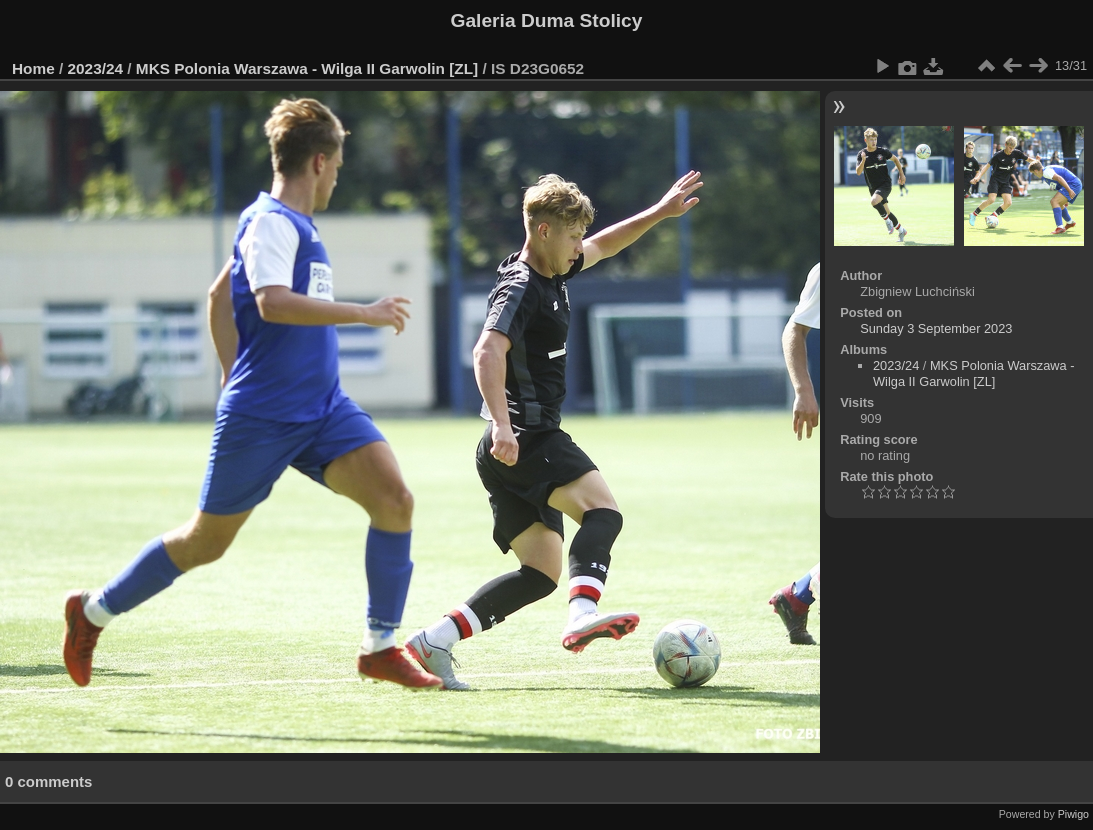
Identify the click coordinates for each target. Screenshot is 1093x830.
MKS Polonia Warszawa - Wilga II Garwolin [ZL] (307, 68)
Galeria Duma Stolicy (547, 20)
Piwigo (1073, 814)
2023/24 (96, 68)
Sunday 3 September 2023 (936, 328)
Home (33, 68)
